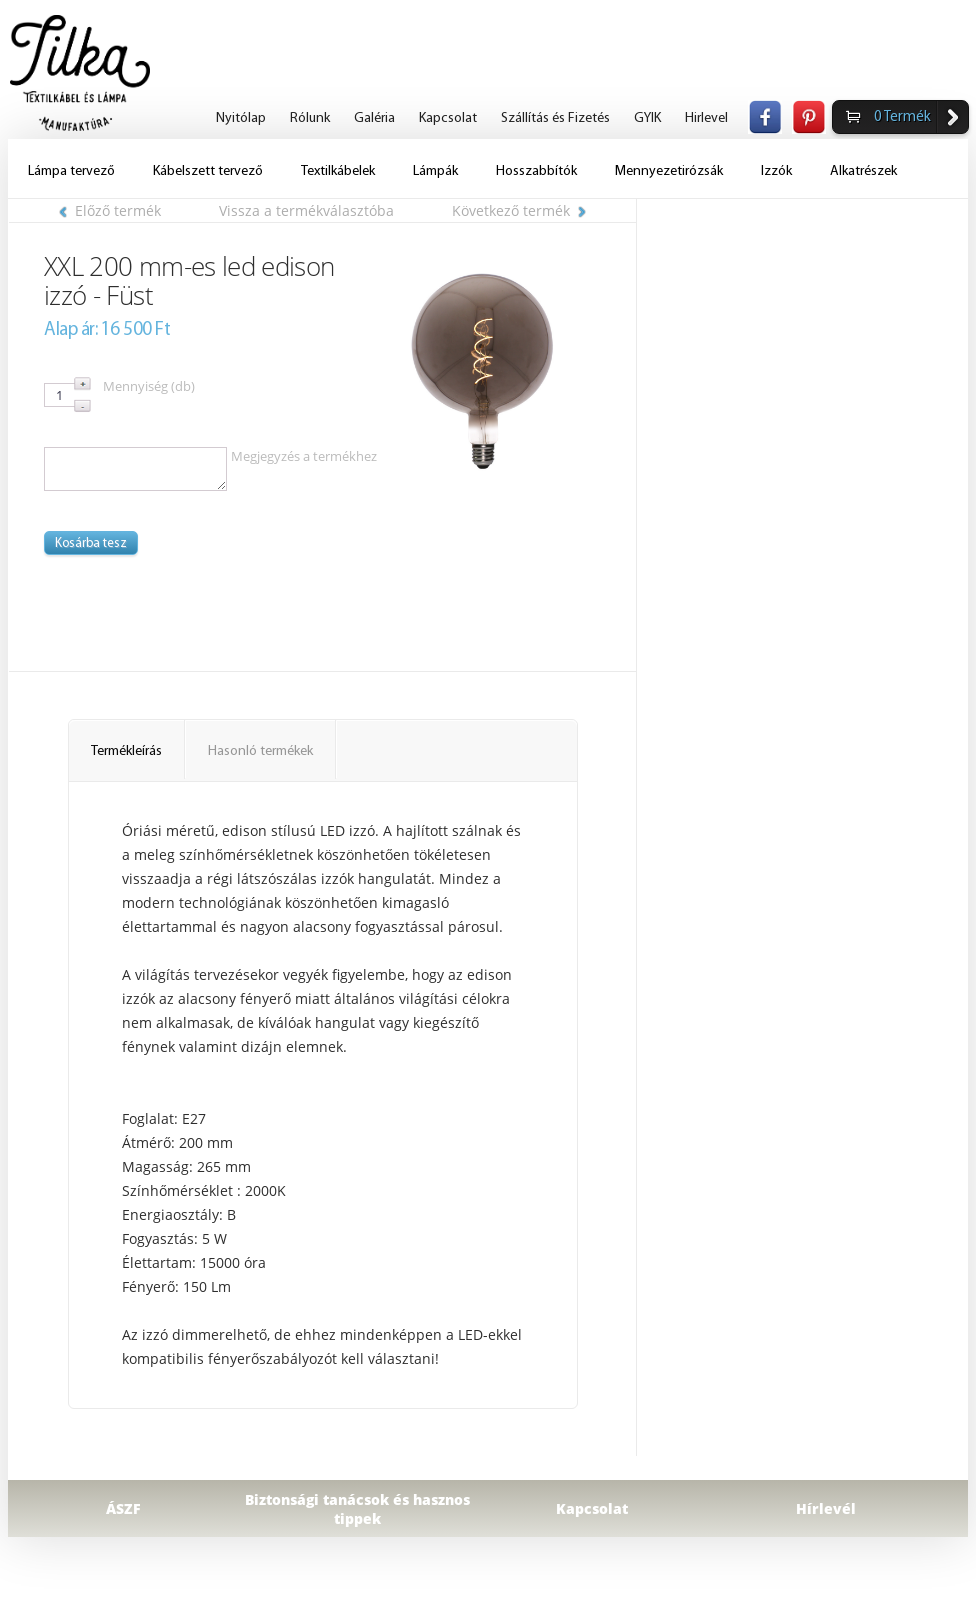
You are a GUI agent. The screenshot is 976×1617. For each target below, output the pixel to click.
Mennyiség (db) (149, 386)
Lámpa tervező (71, 171)
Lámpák (435, 171)
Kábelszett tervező (208, 171)
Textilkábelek (338, 171)
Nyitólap (241, 118)
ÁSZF (123, 1508)
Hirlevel (706, 118)
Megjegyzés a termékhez (304, 456)
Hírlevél (826, 1508)
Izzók (776, 171)
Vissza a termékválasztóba (306, 210)
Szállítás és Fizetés (555, 118)
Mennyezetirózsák (669, 171)
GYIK (647, 118)
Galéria (374, 118)
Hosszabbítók (536, 171)
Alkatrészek (863, 171)
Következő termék (519, 210)
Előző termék (110, 210)
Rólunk (310, 118)
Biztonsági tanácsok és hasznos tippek (357, 1509)
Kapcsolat (448, 118)
